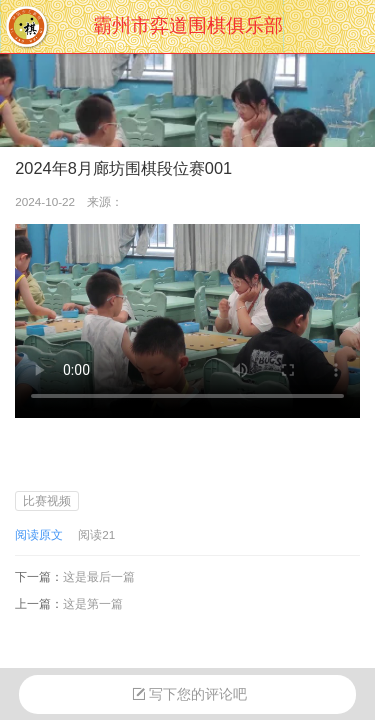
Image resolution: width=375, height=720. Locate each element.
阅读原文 (39, 534)
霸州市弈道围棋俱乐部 (188, 25)
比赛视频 (47, 500)
